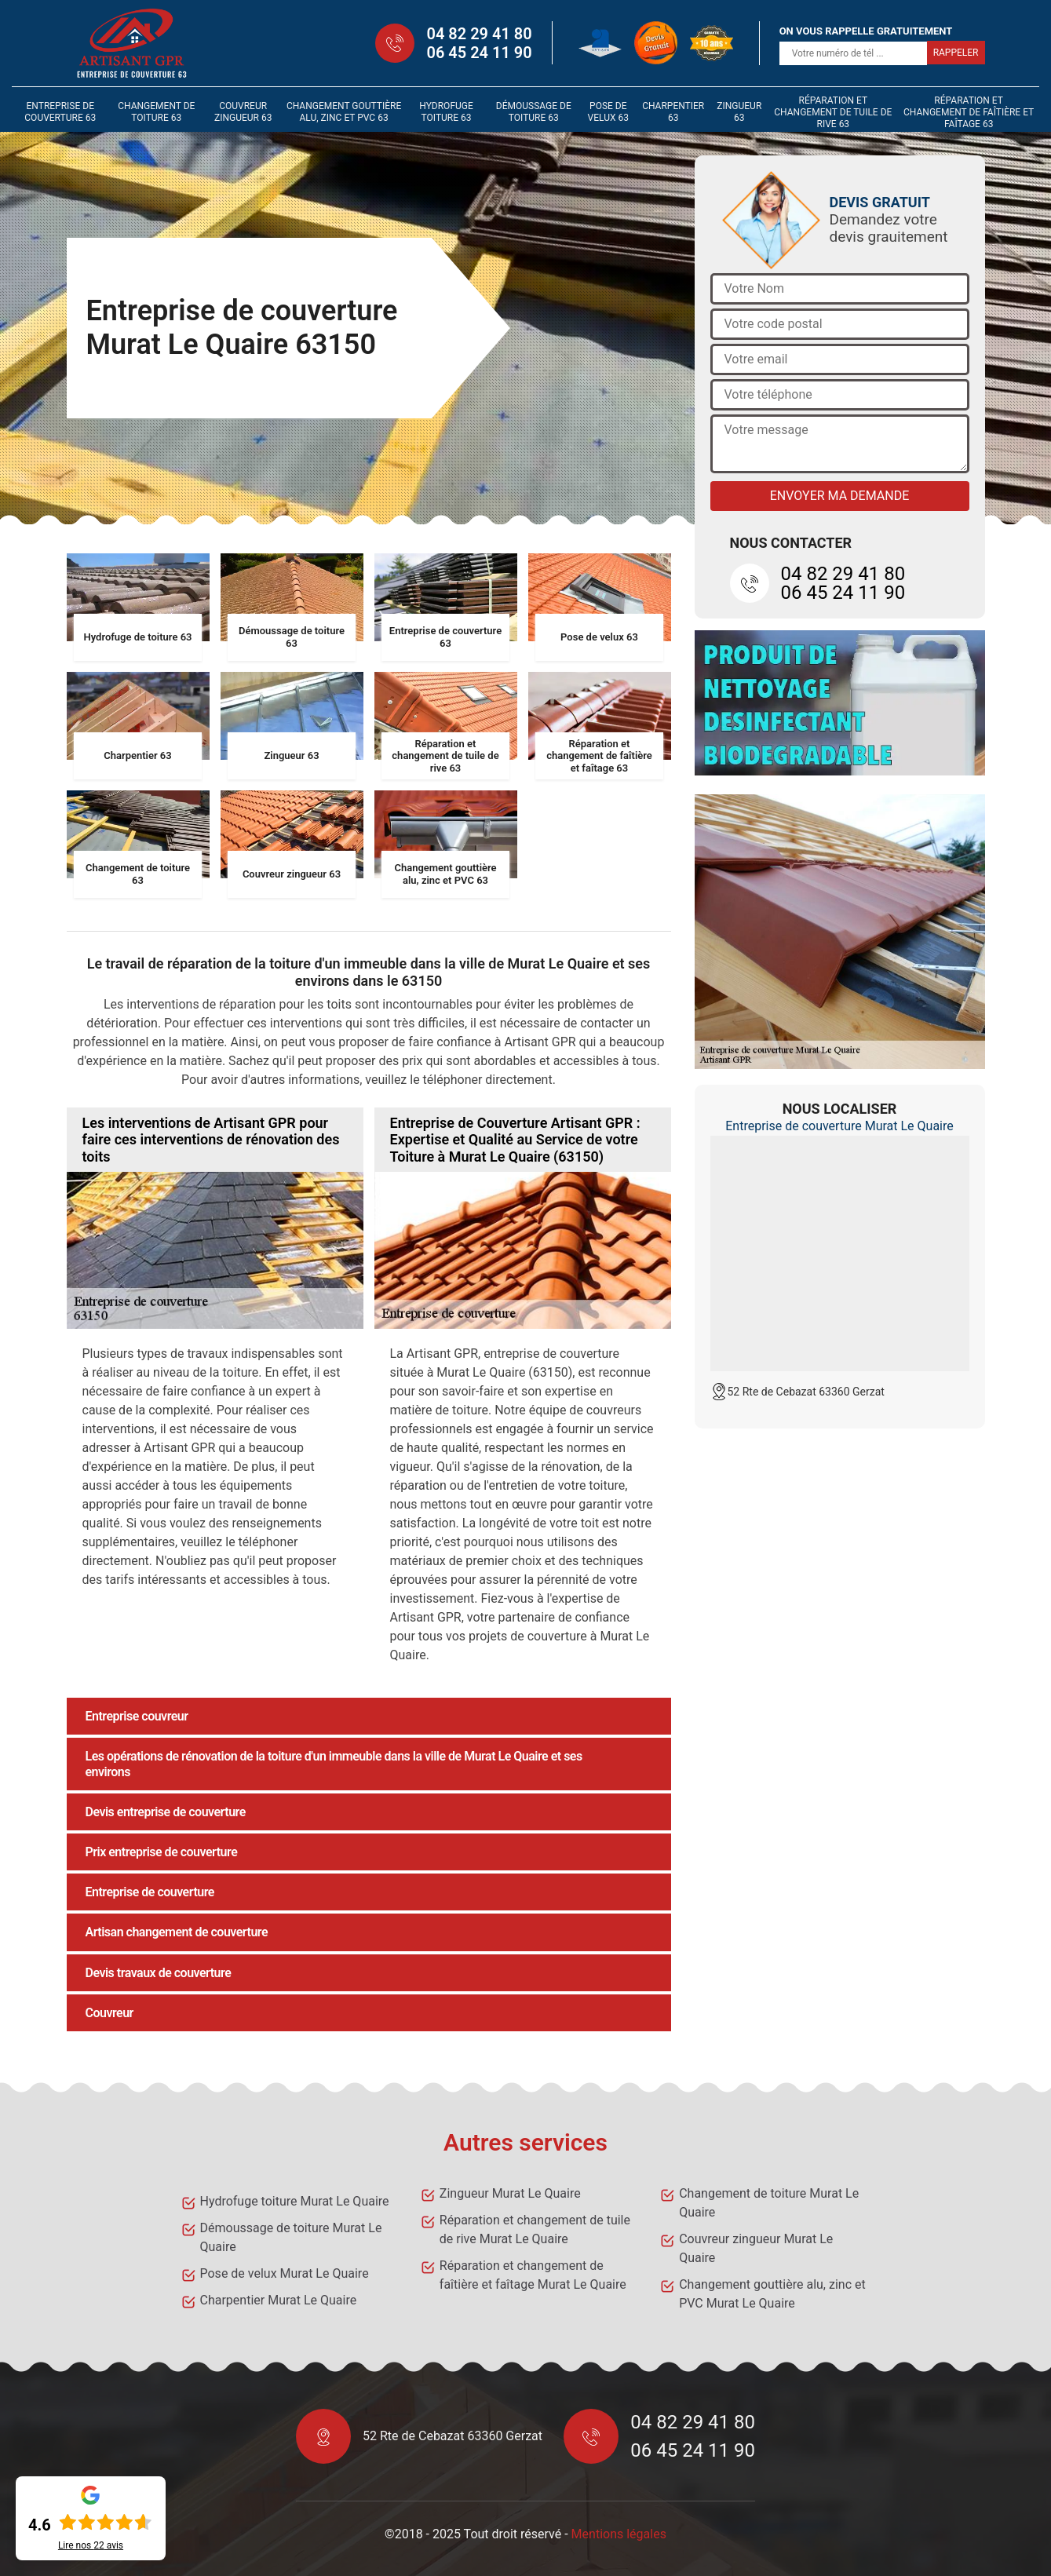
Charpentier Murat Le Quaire (278, 2300)
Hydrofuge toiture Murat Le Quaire (294, 2201)
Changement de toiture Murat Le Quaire (769, 2203)
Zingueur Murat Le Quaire (510, 2193)
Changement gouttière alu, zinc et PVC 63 (343, 111)
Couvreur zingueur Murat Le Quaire (756, 2248)
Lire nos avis (90, 2545)
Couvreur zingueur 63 (243, 111)
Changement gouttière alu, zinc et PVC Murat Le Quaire (772, 2294)
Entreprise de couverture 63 (60, 111)
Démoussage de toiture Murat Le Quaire (291, 2237)
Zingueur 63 (739, 111)
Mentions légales (618, 2534)
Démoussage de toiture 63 (533, 111)
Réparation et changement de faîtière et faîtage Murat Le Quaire (533, 2275)
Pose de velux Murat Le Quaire (284, 2273)
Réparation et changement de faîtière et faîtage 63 (968, 112)
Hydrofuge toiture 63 (446, 111)
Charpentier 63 (673, 111)
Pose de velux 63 (608, 111)
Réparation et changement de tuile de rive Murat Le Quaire (535, 2229)
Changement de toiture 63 (156, 111)
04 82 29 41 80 (478, 33)
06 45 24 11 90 (478, 52)
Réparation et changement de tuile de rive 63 (833, 112)
